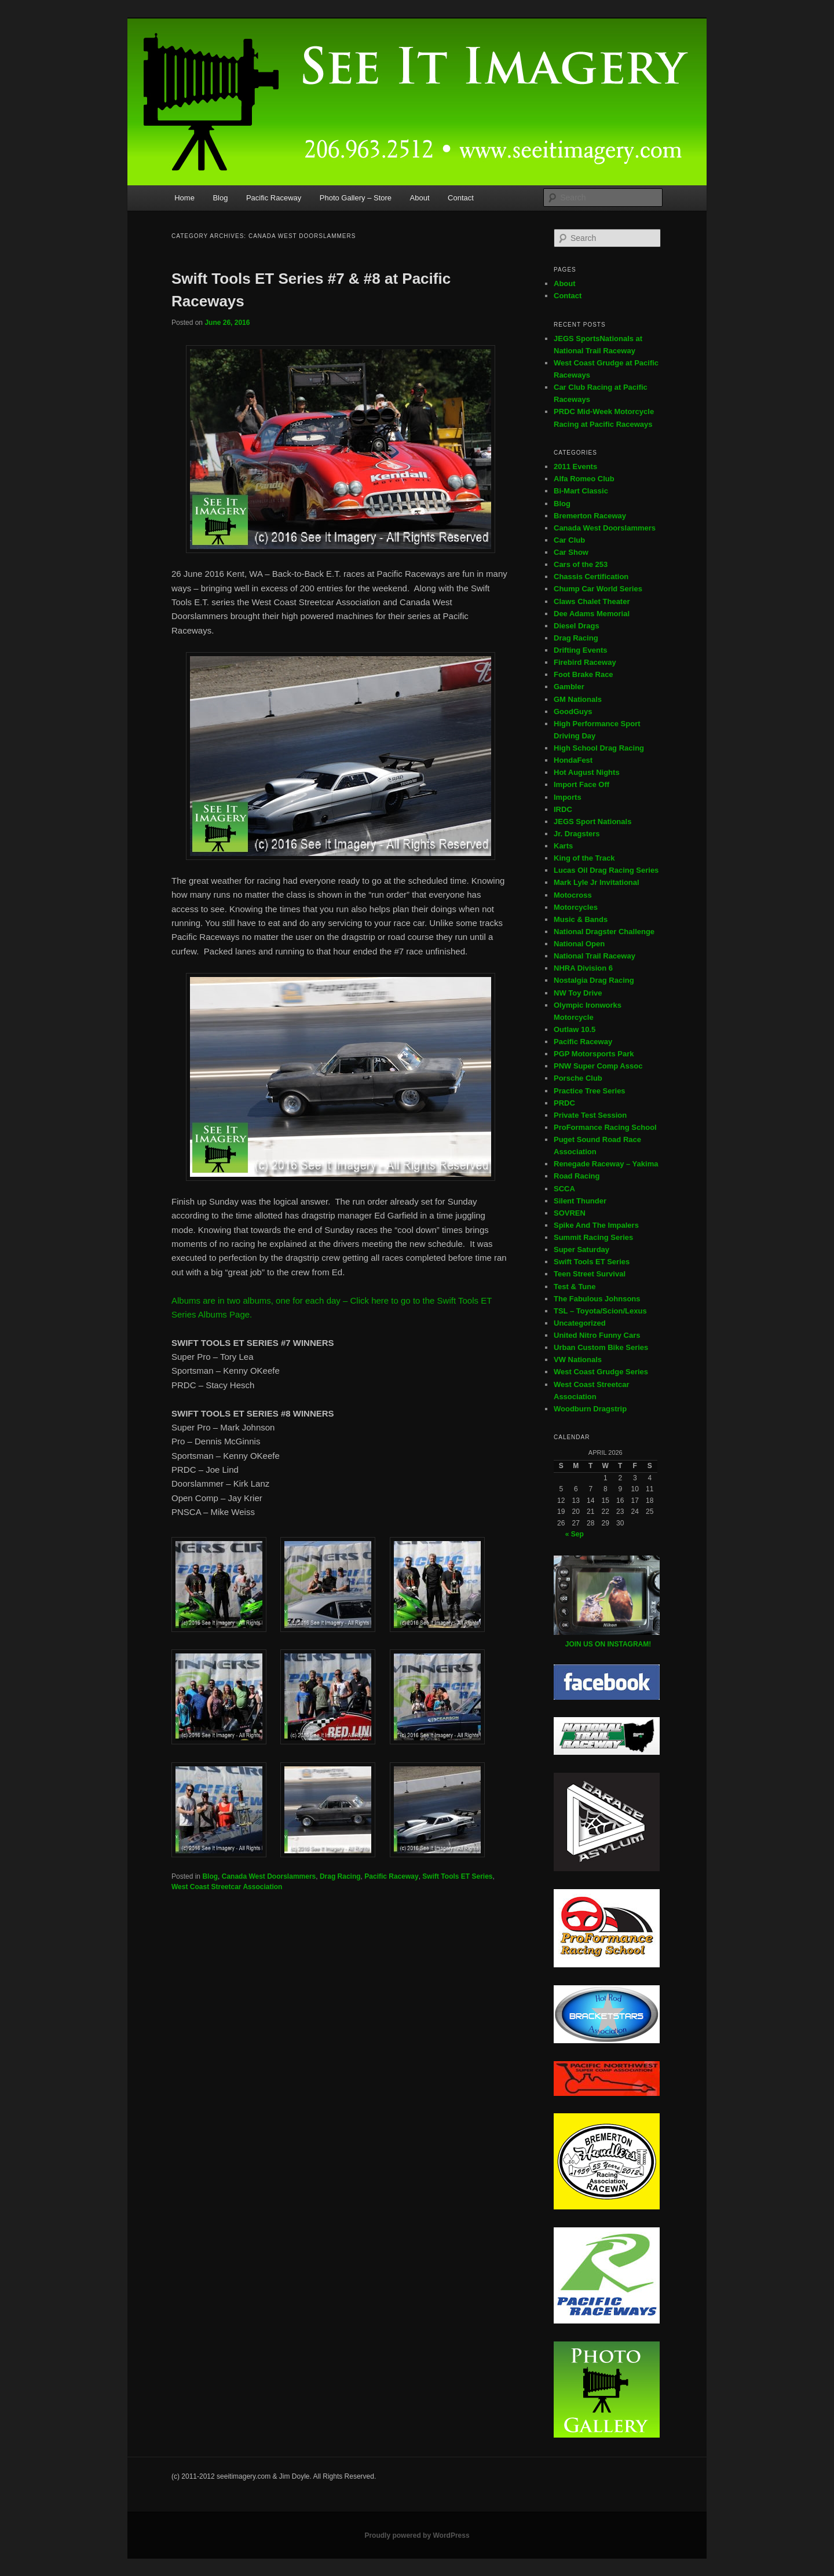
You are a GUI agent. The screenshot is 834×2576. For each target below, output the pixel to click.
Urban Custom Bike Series (601, 1347)
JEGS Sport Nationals (592, 821)
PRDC (564, 1103)
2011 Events (575, 466)
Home (184, 197)
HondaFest (573, 760)
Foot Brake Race (583, 674)
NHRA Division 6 (583, 968)
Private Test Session (590, 1115)
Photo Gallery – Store (356, 197)
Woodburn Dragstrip (590, 1408)
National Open (579, 943)
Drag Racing (340, 1876)
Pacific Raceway (273, 197)
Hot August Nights (587, 772)
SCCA (564, 1188)
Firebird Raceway (585, 662)
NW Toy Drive (578, 993)
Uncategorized (580, 1323)
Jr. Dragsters (577, 833)
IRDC (563, 809)
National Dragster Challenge (604, 931)
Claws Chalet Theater (592, 601)
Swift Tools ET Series (457, 1876)
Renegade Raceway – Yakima (606, 1163)
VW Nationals (578, 1359)
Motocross (573, 895)
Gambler (569, 686)
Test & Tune (574, 1286)
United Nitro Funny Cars (597, 1335)
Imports (567, 797)
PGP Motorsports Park (594, 1053)
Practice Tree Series (590, 1090)
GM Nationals (578, 699)
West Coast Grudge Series (601, 1371)
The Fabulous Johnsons (597, 1298)
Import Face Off (581, 784)
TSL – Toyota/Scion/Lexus (600, 1311)
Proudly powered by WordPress (416, 2535)
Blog (220, 197)
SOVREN (570, 1213)
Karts (563, 845)
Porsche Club (578, 1078)
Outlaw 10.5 (574, 1029)
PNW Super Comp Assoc (598, 1066)
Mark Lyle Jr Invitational (596, 882)
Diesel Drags (576, 625)
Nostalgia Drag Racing (594, 980)
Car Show (571, 552)
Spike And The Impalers (596, 1225)
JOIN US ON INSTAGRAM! (608, 1644)
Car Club (569, 540)
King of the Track (584, 858)
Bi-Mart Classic (581, 490)
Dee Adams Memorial (592, 613)
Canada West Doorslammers (269, 1876)
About (420, 197)
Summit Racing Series (593, 1237)
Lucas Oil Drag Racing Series (606, 870)
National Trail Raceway (594, 956)
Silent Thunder (580, 1200)
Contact (461, 197)
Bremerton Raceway (590, 515)
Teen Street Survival (590, 1273)
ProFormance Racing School (605, 1127)
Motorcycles (576, 907)
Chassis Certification (591, 576)
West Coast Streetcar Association (226, 1887)
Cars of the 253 (581, 564)
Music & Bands (581, 919)
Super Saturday (581, 1249)
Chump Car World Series (598, 588)
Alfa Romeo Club (584, 478)
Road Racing (576, 1176)
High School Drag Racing (599, 748)
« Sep (574, 1534)
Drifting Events (580, 650)
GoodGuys (573, 711)
